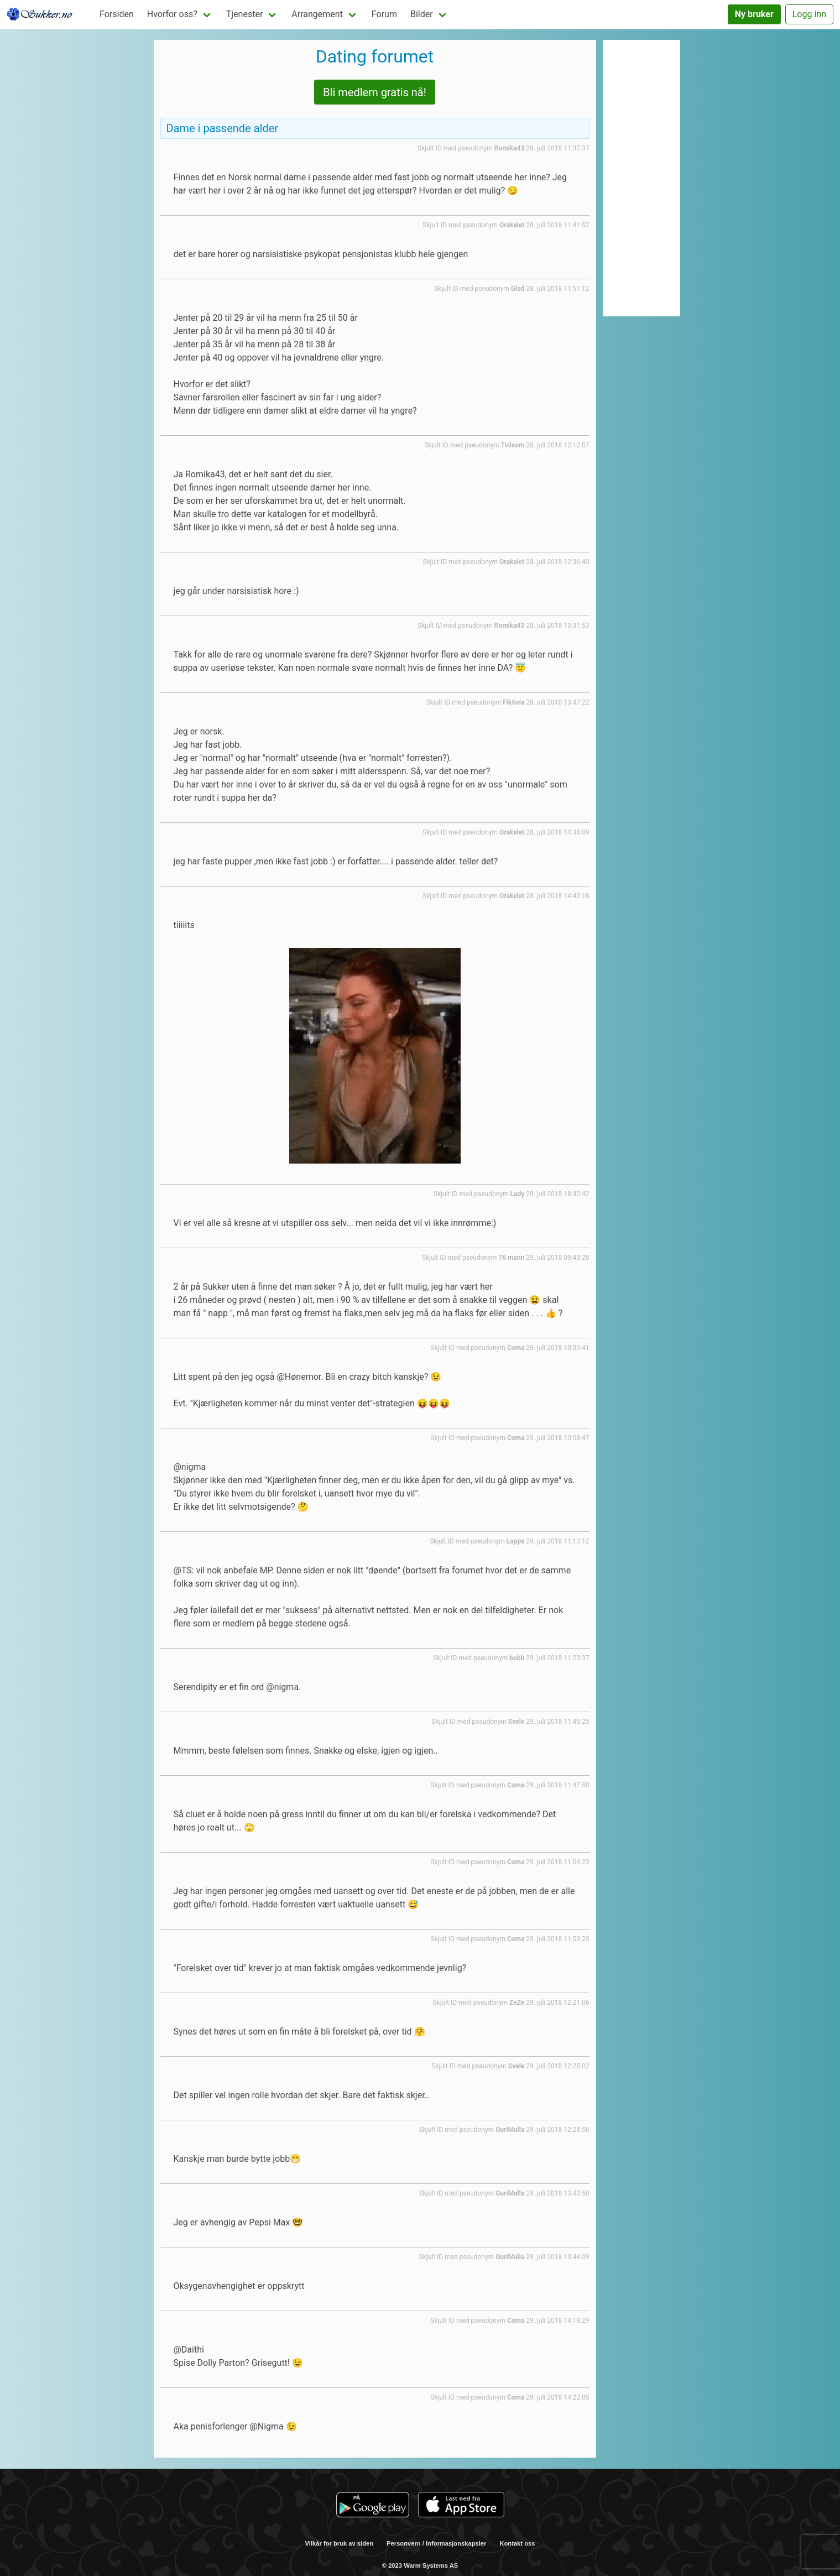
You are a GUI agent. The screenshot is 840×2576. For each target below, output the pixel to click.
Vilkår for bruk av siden (339, 2543)
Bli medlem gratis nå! (374, 92)
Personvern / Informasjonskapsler (436, 2543)
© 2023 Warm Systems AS (420, 2565)
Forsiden (117, 14)
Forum (384, 14)
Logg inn (809, 14)
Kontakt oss (517, 2543)
